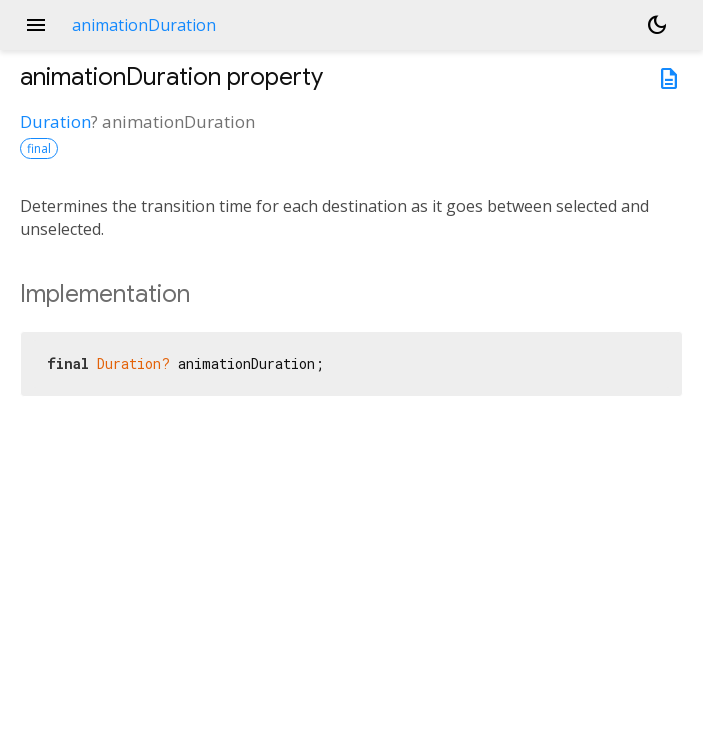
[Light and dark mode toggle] (657, 25)
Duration (55, 121)
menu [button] (36, 25)
